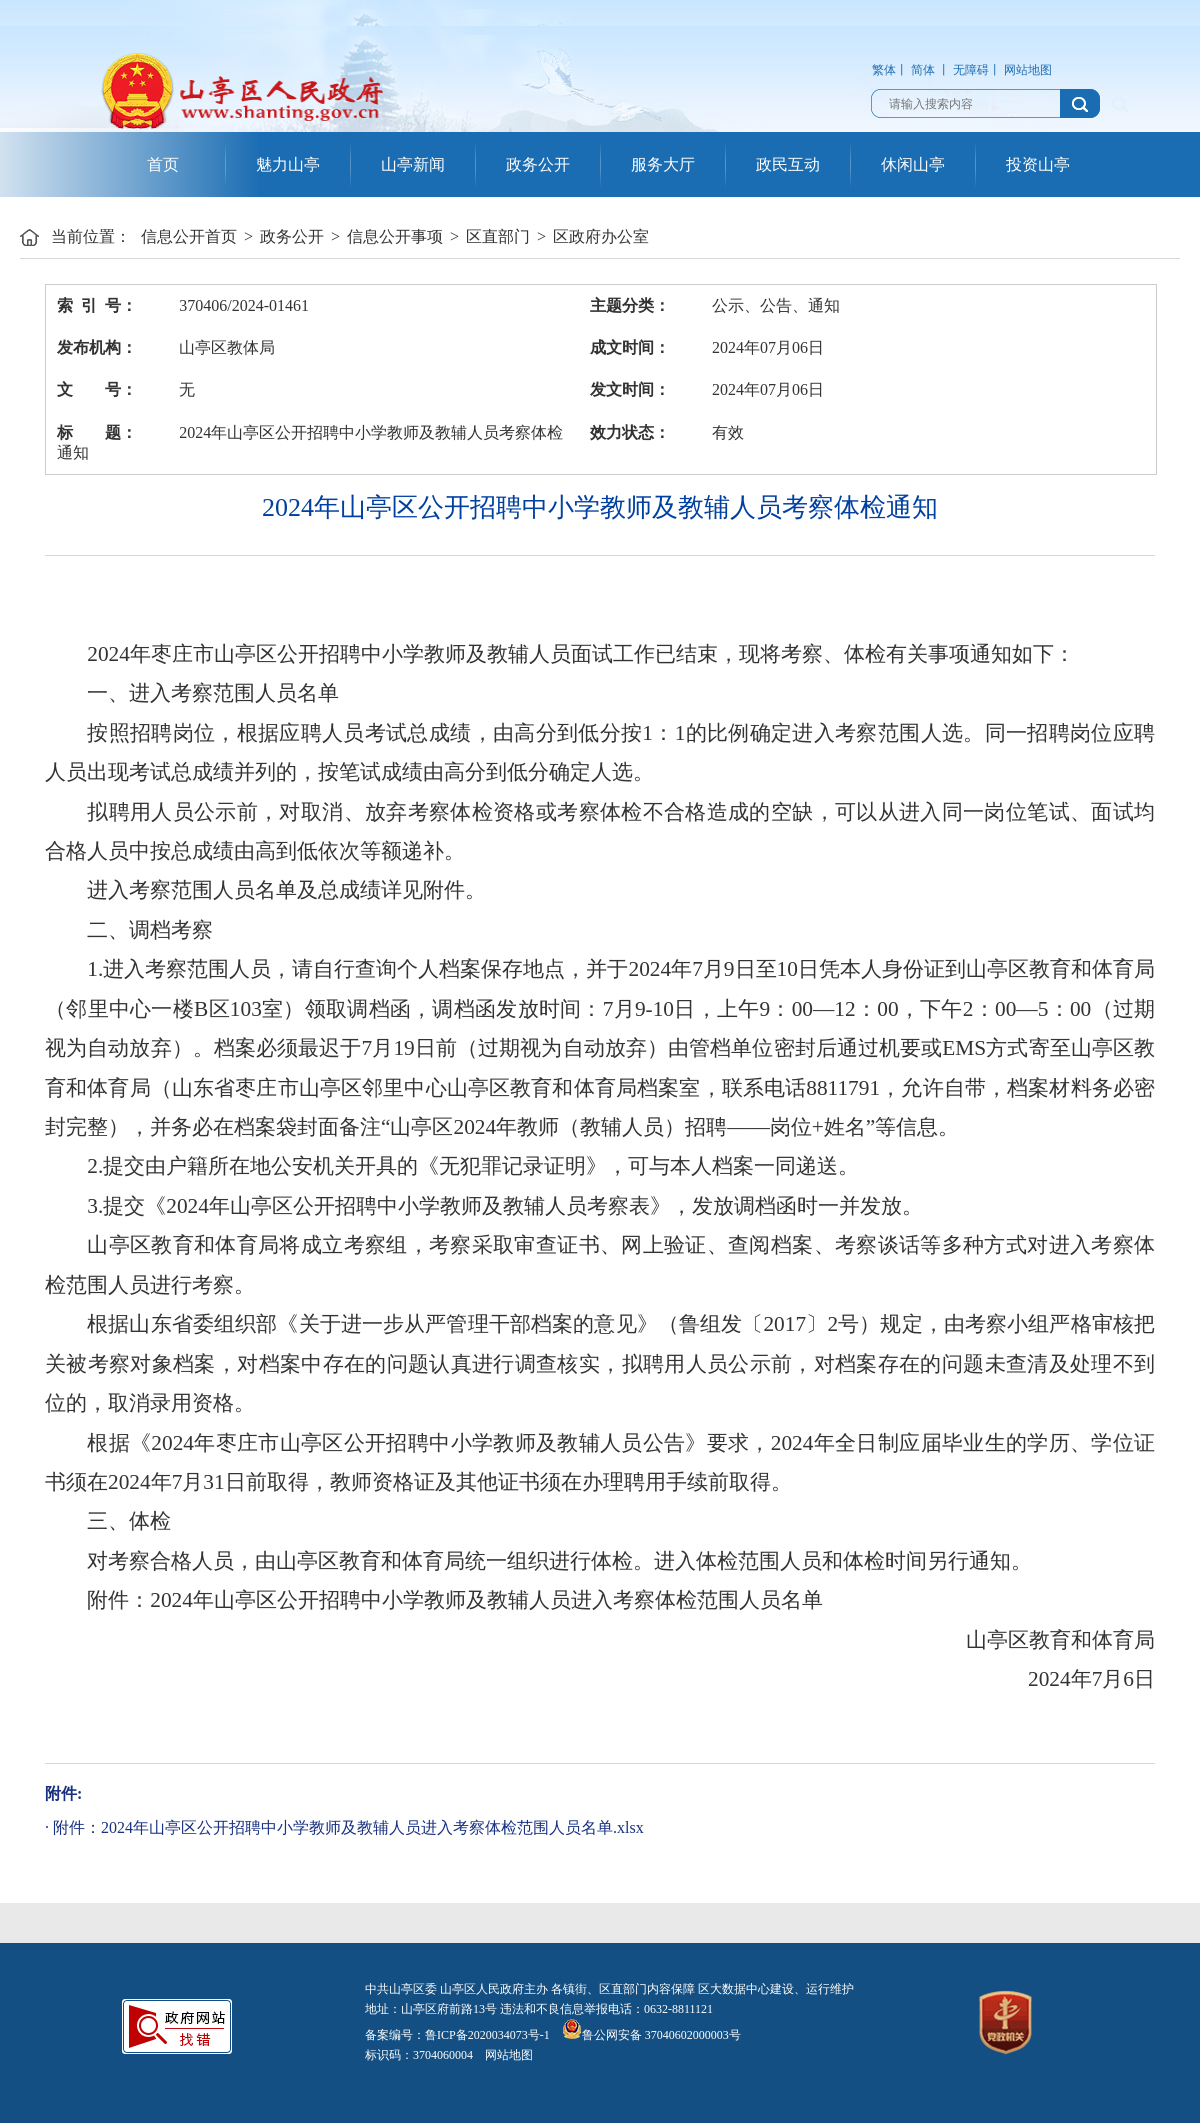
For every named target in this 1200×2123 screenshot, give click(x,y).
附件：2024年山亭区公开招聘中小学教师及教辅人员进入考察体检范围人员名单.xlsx (348, 1827)
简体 (923, 70)
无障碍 (971, 70)
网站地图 (1028, 70)
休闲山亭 (913, 164)
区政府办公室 (601, 236)
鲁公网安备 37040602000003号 (651, 2035)
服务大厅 (663, 164)
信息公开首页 (189, 236)
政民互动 (788, 164)
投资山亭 (1038, 164)
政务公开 (538, 164)
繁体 (884, 70)
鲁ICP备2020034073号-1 (487, 2035)
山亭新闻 (413, 164)
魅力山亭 (288, 164)
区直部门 (498, 236)
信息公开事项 (395, 236)
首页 (163, 164)
